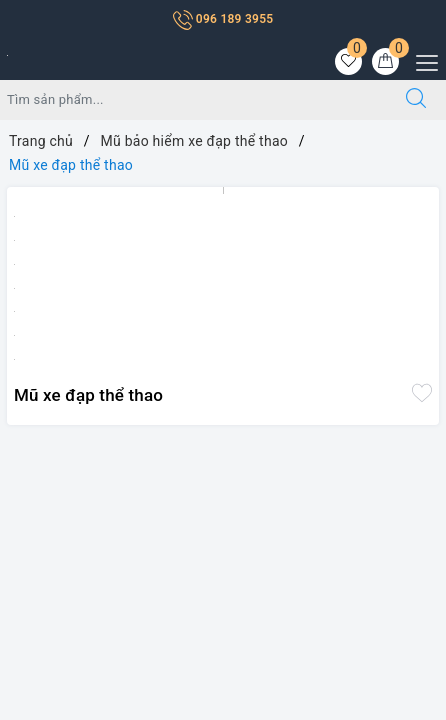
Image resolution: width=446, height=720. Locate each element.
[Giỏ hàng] (385, 61)
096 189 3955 (223, 19)
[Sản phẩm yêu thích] (348, 61)
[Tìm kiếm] (416, 100)
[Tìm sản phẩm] (193, 100)
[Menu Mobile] (421, 60)
